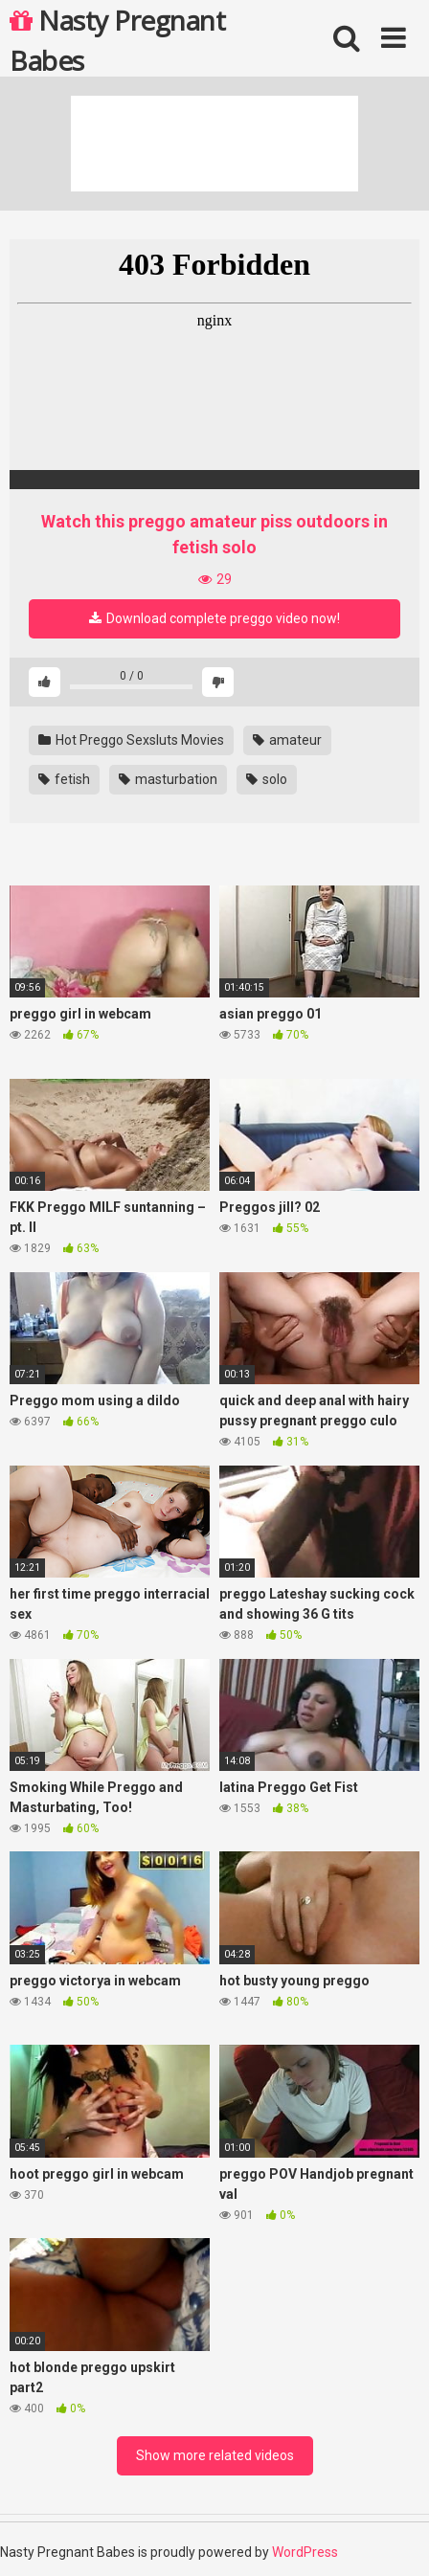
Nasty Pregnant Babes (117, 39)
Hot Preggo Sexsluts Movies (131, 740)
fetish (64, 779)
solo (266, 779)
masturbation (168, 779)
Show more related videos (215, 2455)
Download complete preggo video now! (214, 618)
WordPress (305, 2552)
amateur (287, 740)
